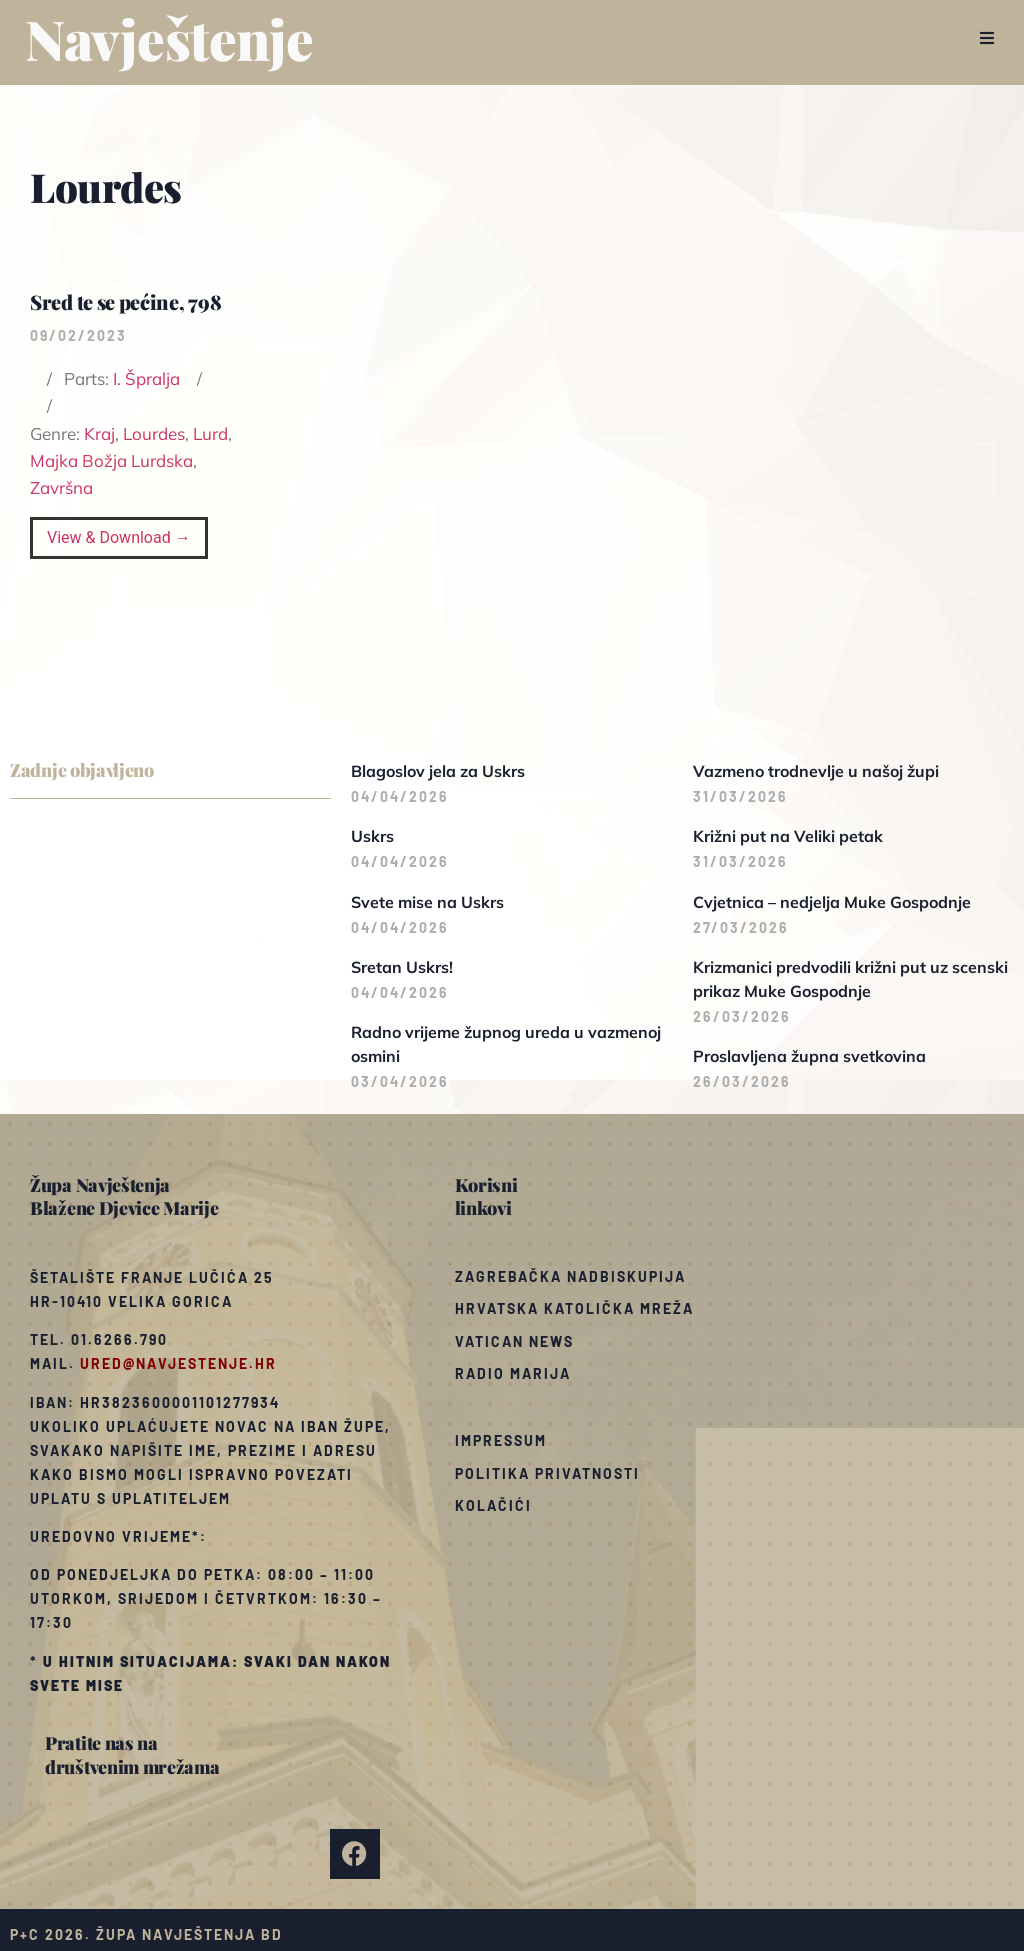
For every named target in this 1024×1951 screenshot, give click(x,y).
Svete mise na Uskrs (427, 902)
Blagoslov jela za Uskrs (438, 771)
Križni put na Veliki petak (788, 836)
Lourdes (154, 433)
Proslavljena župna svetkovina (809, 1056)
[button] (986, 38)
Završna (61, 487)
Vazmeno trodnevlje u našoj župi (816, 771)
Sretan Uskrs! (402, 967)
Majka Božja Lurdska (111, 460)
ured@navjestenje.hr (178, 1363)
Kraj (99, 433)
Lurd (210, 433)
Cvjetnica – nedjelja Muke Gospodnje (832, 902)
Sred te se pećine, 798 (125, 301)
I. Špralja (146, 378)
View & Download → (119, 537)
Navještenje (169, 38)
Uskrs (372, 836)
